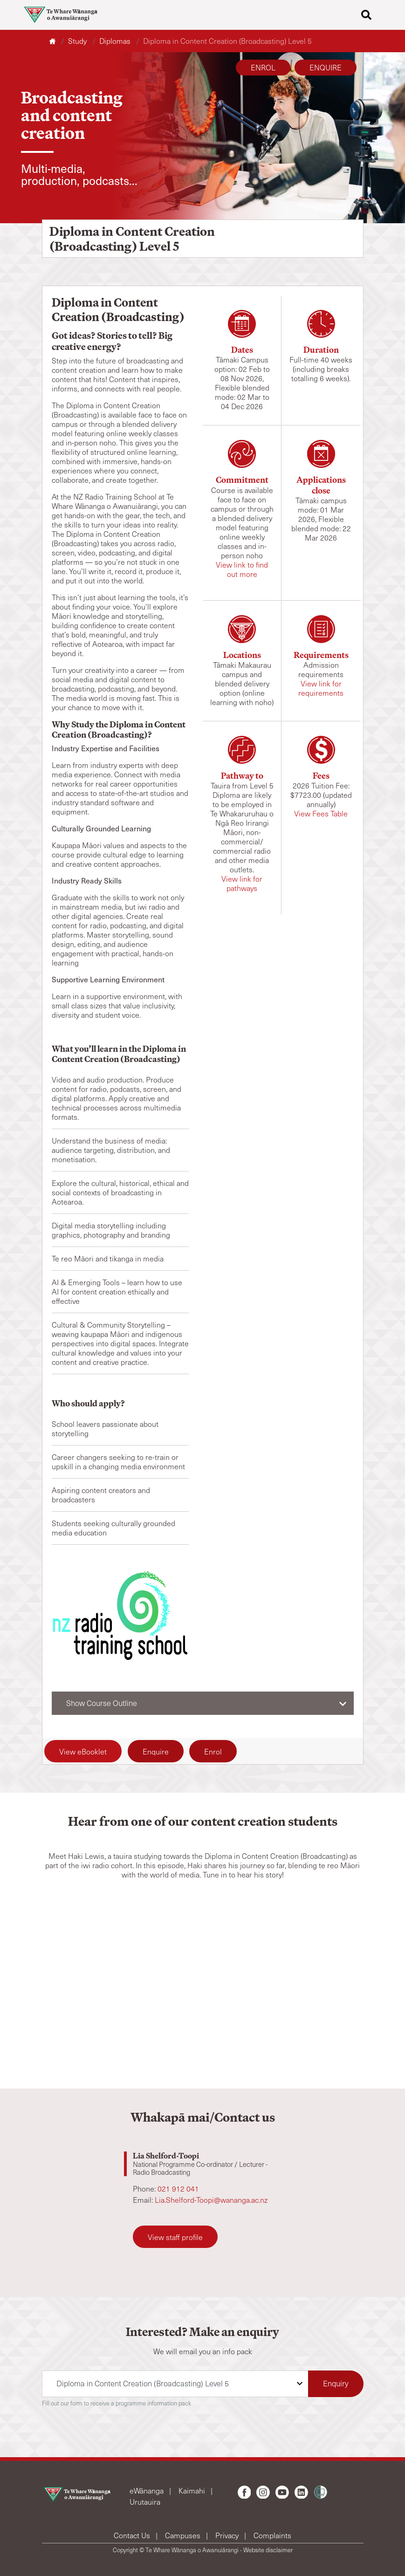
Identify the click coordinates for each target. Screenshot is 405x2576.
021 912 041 (178, 2188)
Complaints (272, 2535)
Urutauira (145, 2502)
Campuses (183, 2535)
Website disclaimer (268, 2550)
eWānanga (147, 2490)
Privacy (227, 2535)
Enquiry (336, 2383)
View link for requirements (320, 688)
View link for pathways (241, 883)
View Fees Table (321, 813)
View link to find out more (242, 569)
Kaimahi (192, 2490)
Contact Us (133, 2535)
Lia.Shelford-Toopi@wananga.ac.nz (211, 2200)
